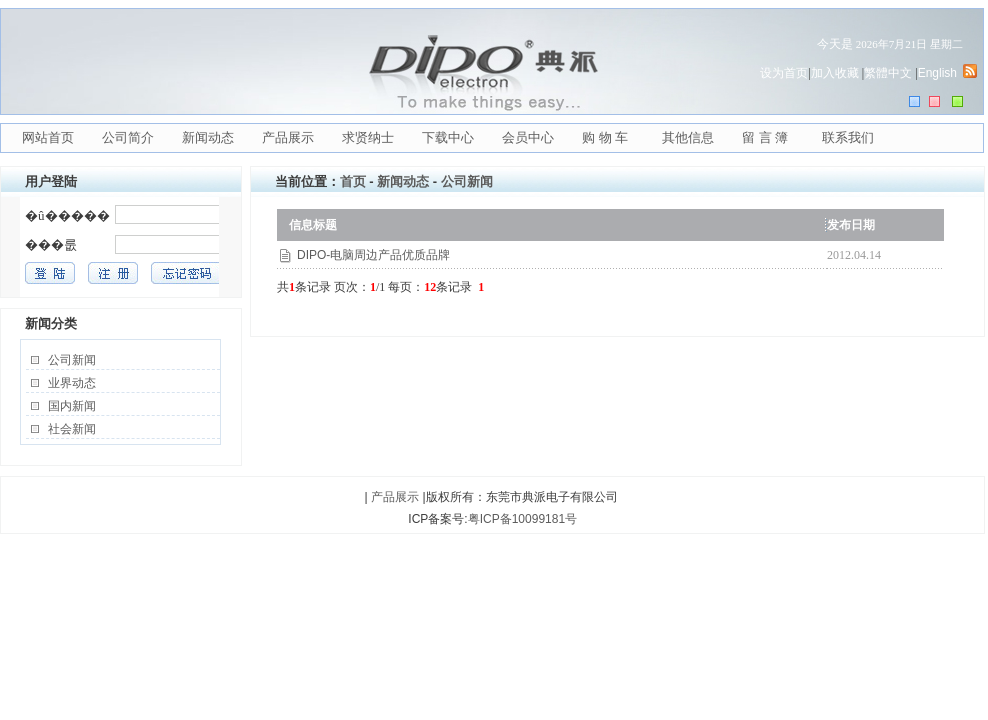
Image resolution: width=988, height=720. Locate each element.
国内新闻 (72, 406)
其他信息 (688, 137)
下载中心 (448, 137)
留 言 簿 (765, 137)
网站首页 (48, 137)
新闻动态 (208, 137)
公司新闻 (72, 360)
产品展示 (288, 137)
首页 (353, 181)
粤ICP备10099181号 (522, 519)
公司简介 (128, 137)
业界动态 (72, 383)
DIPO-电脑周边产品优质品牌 (373, 255)
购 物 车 (605, 137)
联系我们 (848, 137)
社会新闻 (72, 429)
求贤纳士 (368, 137)
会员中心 (528, 137)
